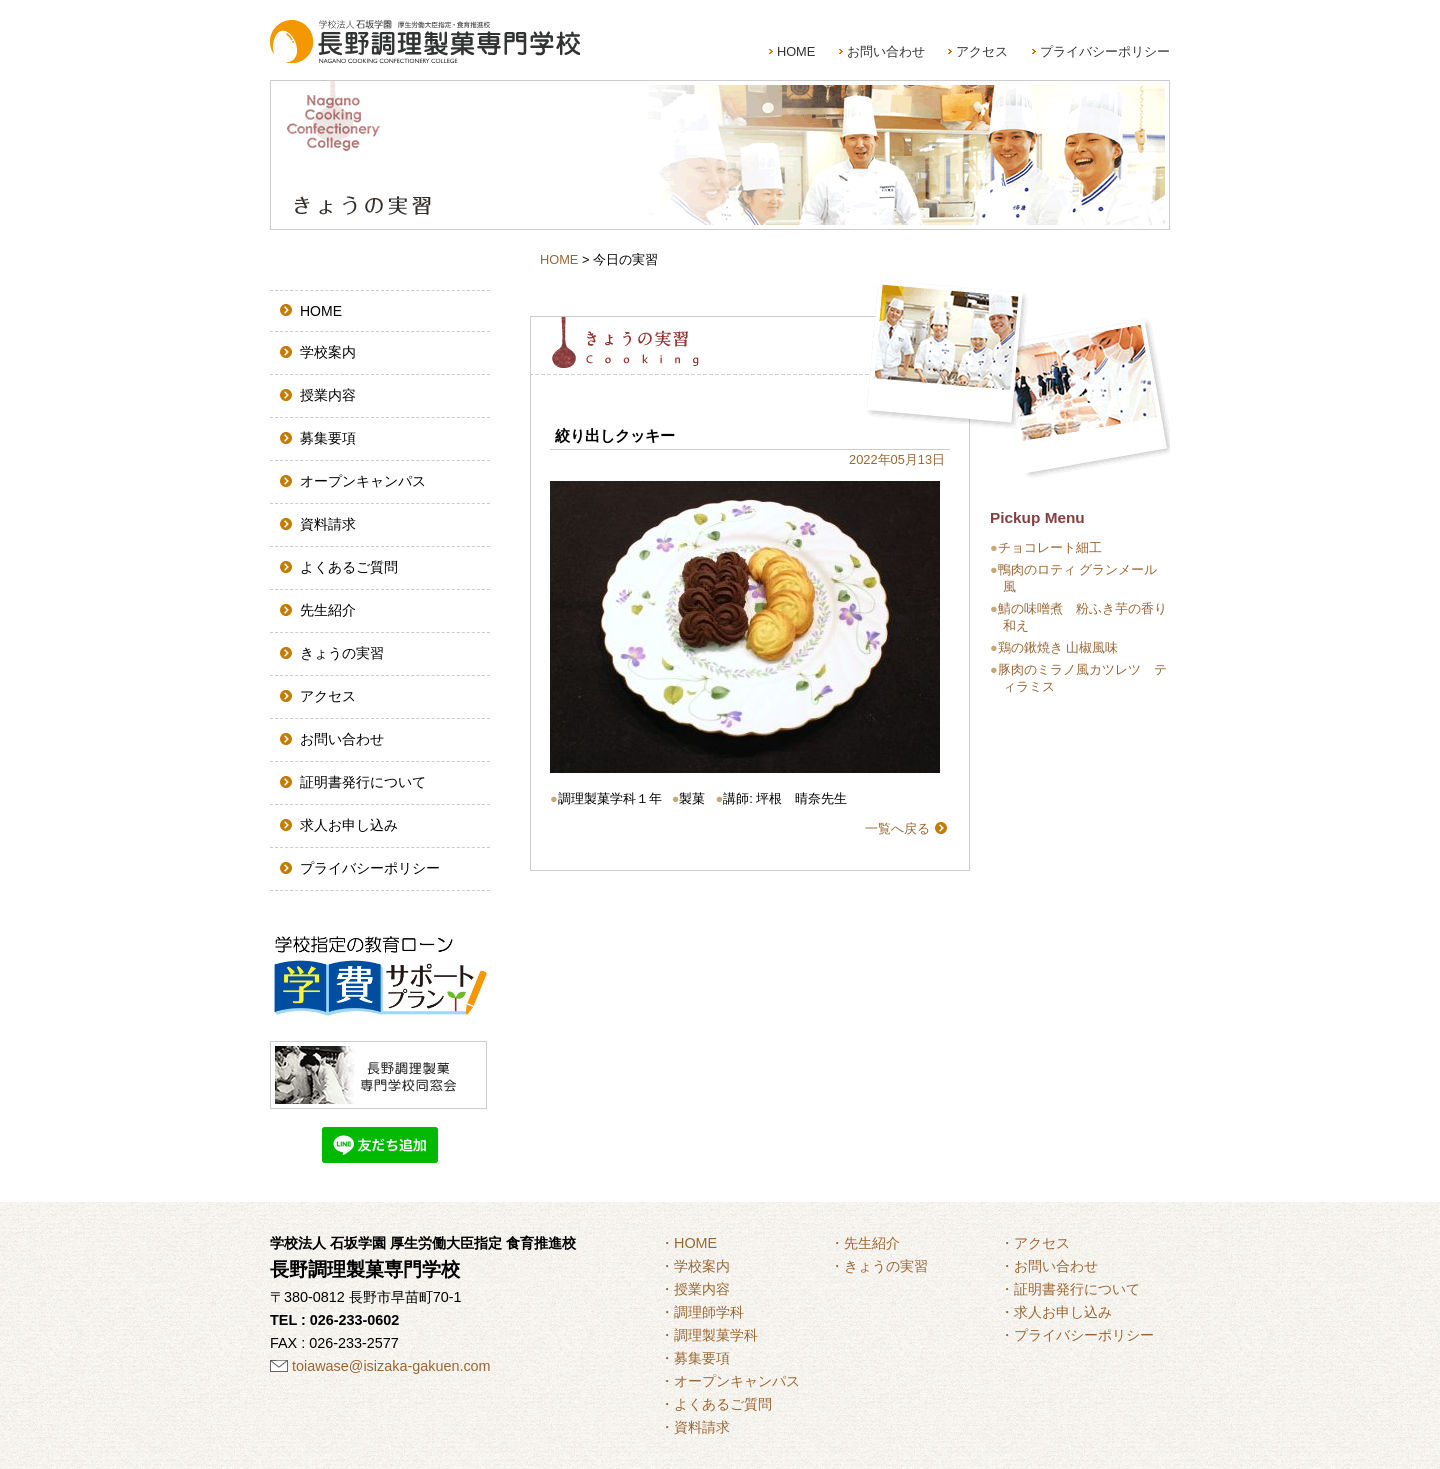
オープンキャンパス (363, 481)
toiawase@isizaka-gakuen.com (391, 1366)
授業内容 (328, 395)
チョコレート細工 (1050, 547)
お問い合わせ (886, 51)
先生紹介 (328, 610)
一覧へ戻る (897, 828)
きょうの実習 (342, 653)
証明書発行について (363, 782)
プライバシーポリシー (1105, 51)
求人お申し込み (349, 825)
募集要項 (328, 438)
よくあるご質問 (349, 567)
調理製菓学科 (716, 1335)
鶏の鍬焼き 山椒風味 (1058, 647)
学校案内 (328, 352)
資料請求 (328, 524)
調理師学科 (709, 1312)
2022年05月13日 (897, 459)
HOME (796, 51)
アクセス (982, 51)
